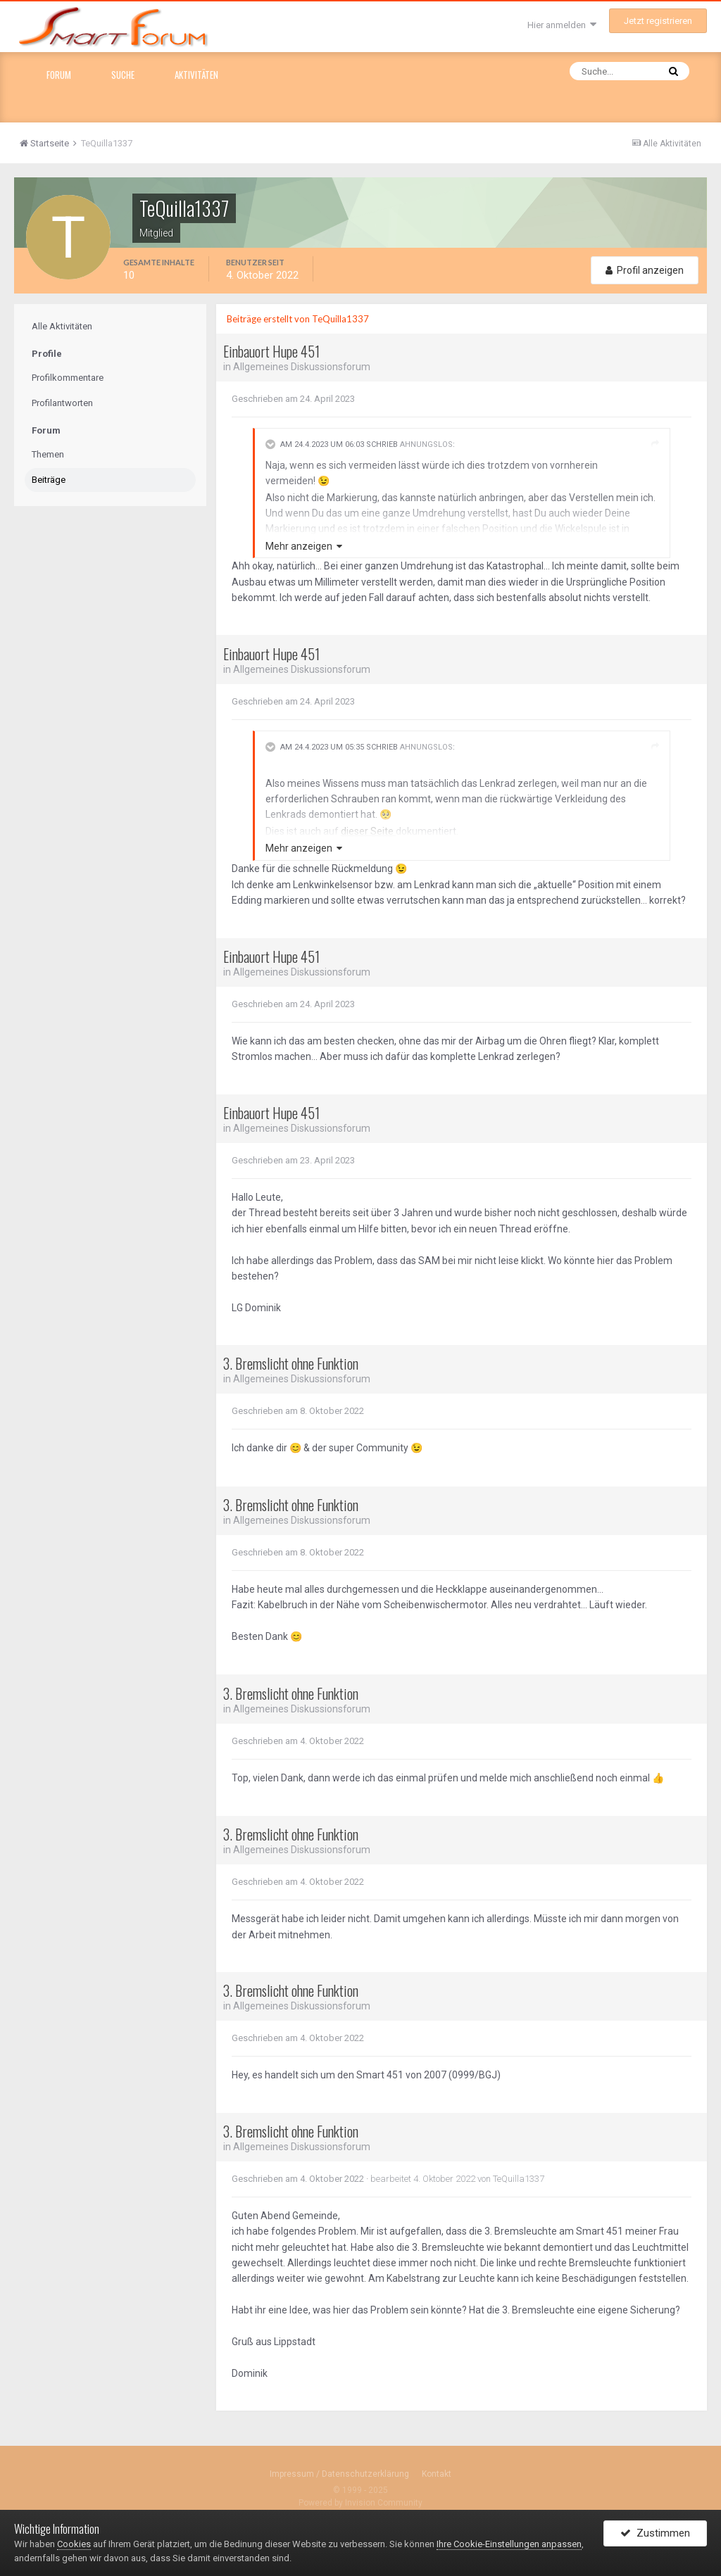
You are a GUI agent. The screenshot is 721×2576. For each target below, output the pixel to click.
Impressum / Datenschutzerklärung (339, 2474)
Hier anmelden (561, 25)
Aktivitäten (196, 75)
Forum (58, 75)
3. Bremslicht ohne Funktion (290, 1363)
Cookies (74, 2544)
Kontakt (436, 2474)
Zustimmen (655, 2536)
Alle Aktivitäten (62, 326)
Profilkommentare (68, 377)
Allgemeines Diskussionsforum (302, 366)
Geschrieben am (293, 398)
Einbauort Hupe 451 (271, 351)
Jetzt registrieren (658, 20)
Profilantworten (62, 403)
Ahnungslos (426, 444)
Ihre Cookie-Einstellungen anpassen (509, 2544)
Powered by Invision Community (360, 2503)
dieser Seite (368, 831)
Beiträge (48, 479)
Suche (122, 75)
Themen (48, 454)
